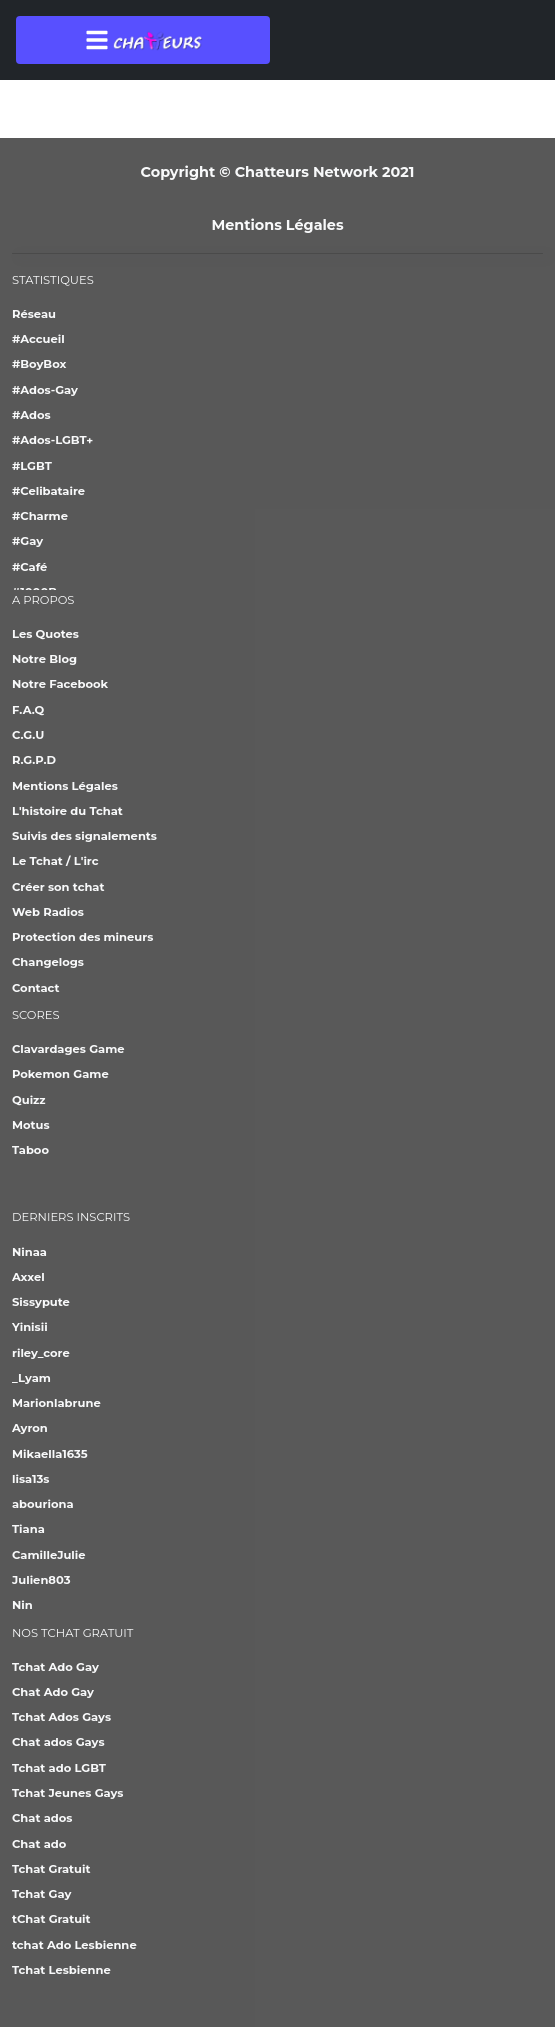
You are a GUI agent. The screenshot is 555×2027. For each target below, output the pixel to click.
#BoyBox (39, 364)
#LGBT (32, 466)
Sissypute (41, 1302)
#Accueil (38, 339)
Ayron (30, 1428)
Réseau (34, 314)
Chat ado (39, 1844)
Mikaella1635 (50, 1454)
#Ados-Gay (45, 390)
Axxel (28, 1277)
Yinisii (30, 1327)
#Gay (27, 541)
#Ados (31, 415)
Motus (31, 1125)
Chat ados (42, 1818)
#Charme (40, 516)
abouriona (43, 1504)
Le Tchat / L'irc (55, 861)
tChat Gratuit (51, 1919)
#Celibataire (48, 491)
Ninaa (29, 1252)
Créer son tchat (58, 887)
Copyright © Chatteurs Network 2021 (278, 172)
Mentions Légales (277, 225)
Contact (36, 988)
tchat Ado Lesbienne (74, 1945)
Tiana (28, 1529)
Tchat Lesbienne (61, 1970)
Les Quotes (45, 634)
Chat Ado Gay (53, 1692)
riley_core (41, 1353)
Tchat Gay (41, 1894)
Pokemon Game (60, 1074)
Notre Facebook (60, 684)
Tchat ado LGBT (59, 1768)
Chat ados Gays (58, 1742)
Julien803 (41, 1580)
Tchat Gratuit (51, 1869)
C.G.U (28, 735)
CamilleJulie (49, 1555)
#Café (29, 567)
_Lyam (31, 1378)
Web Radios (48, 912)
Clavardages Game (68, 1049)
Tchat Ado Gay (55, 1667)
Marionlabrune (56, 1403)
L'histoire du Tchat (67, 811)
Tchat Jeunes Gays (67, 1793)
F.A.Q (28, 710)
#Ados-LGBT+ (52, 440)
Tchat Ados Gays (61, 1717)
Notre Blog (44, 659)
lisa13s (30, 1479)
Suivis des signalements (84, 836)
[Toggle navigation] (143, 40)
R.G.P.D (34, 760)
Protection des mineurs (82, 937)
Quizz (29, 1100)
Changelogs (48, 962)
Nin (22, 1605)
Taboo (30, 1150)
